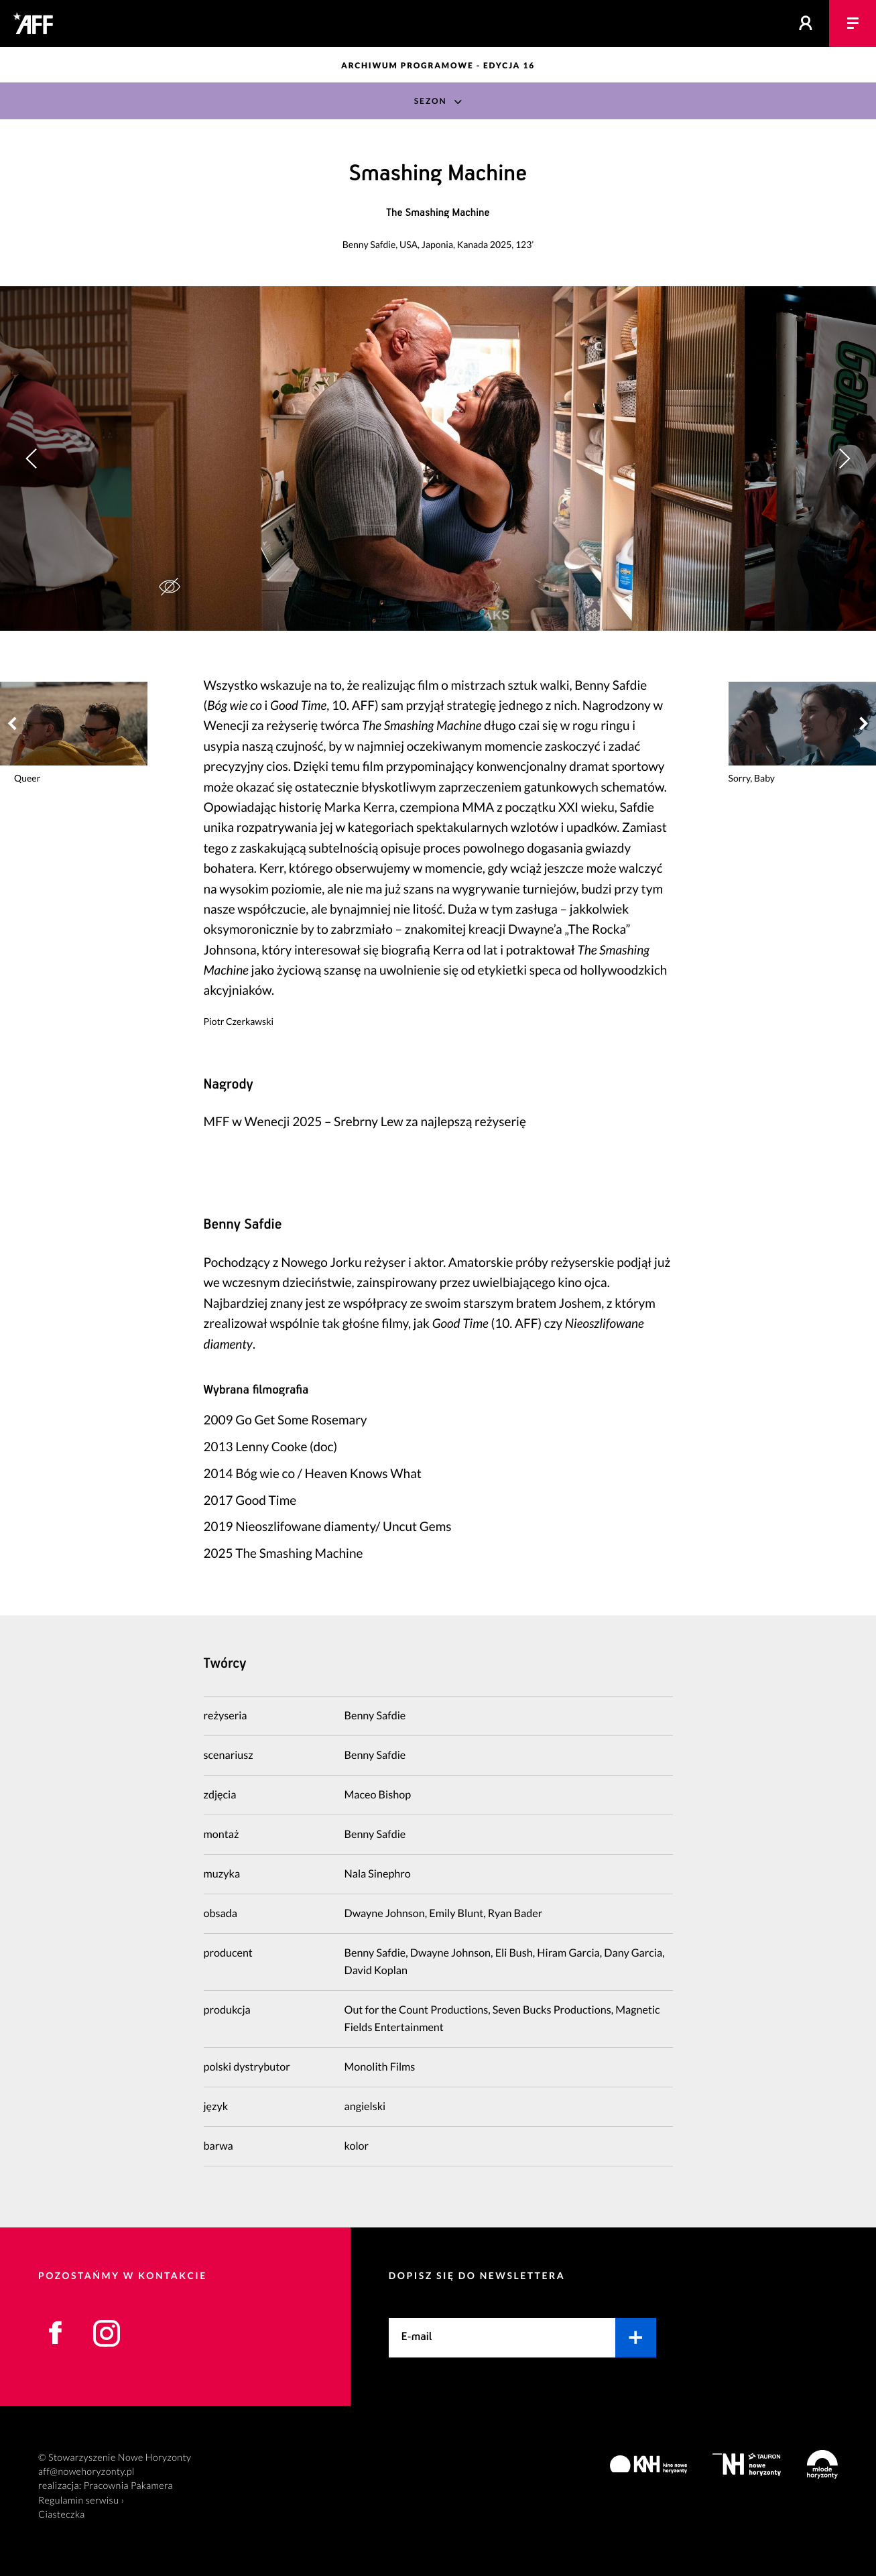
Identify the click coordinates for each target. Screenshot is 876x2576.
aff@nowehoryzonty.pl (86, 2471)
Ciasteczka (61, 2514)
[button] (844, 458)
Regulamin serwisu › (81, 2500)
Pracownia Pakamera (128, 2486)
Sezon (430, 101)
